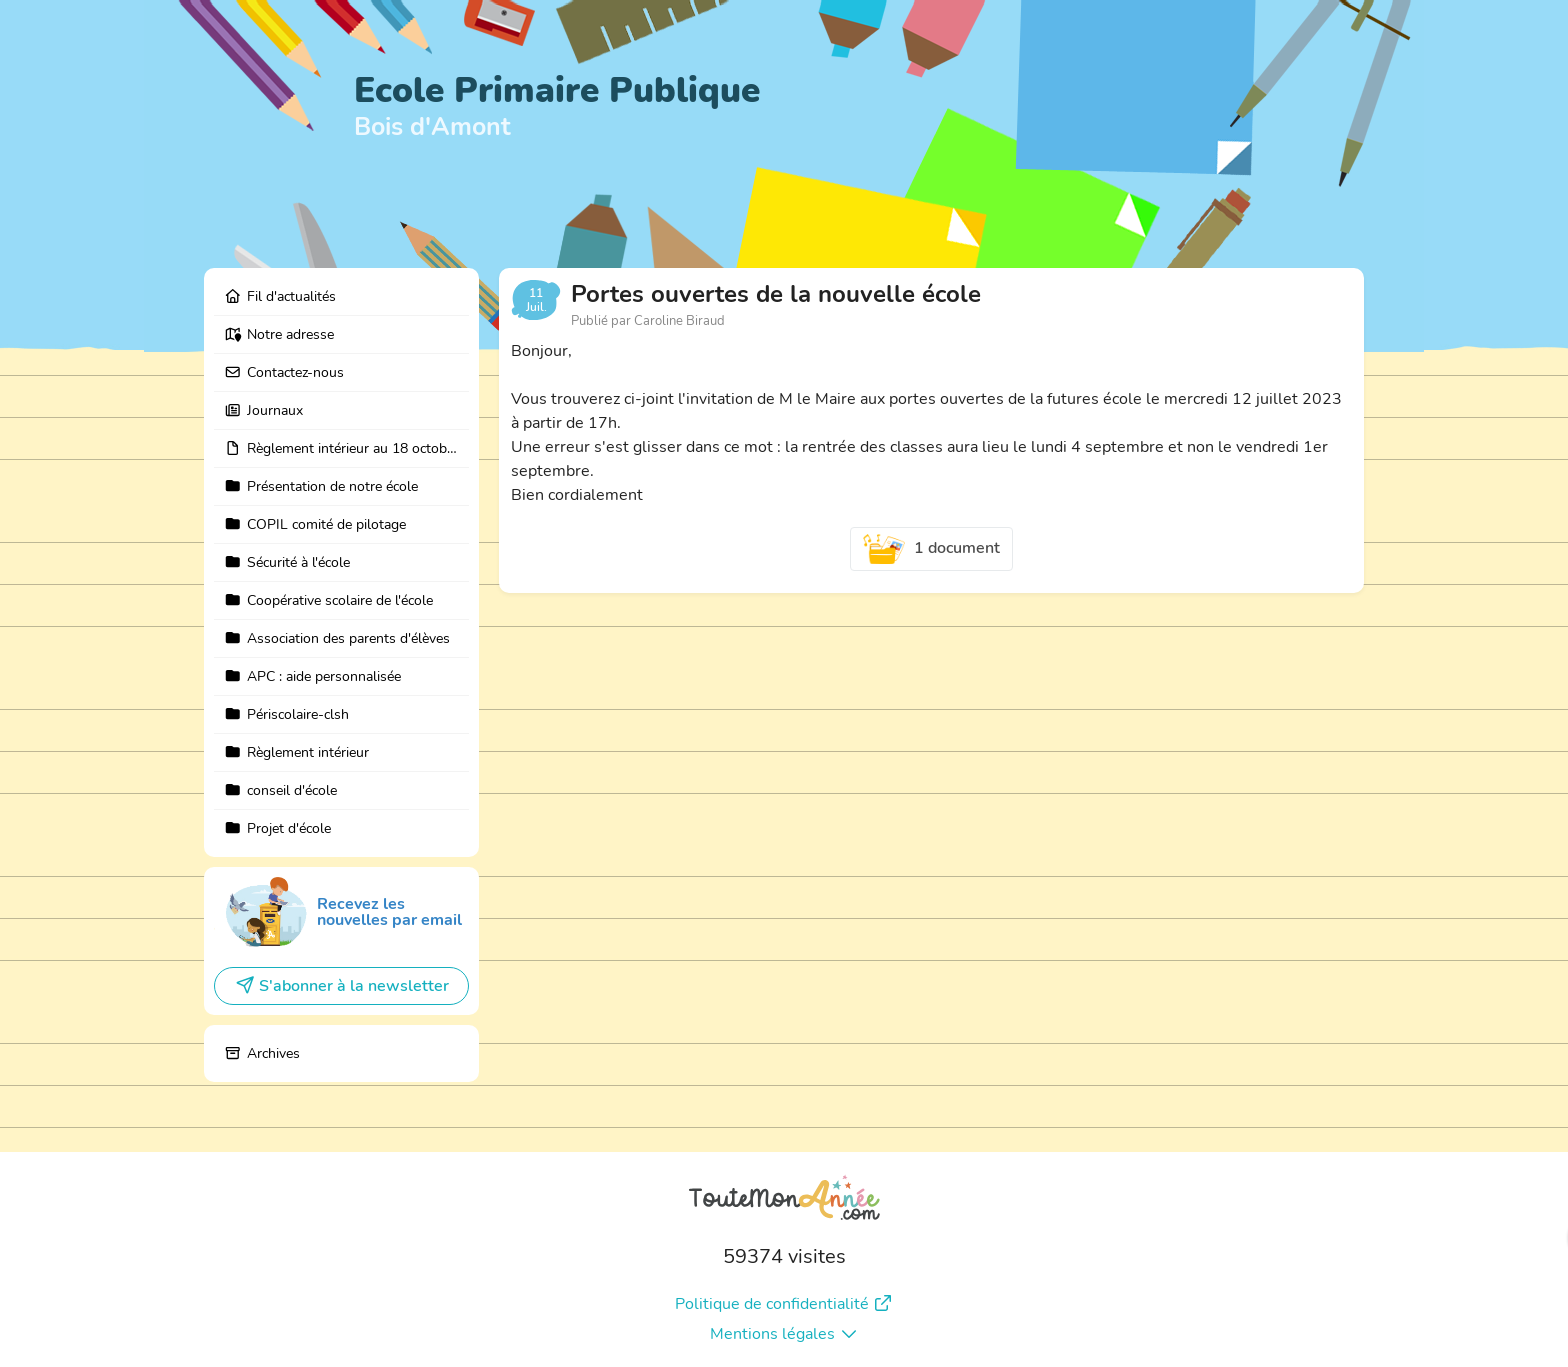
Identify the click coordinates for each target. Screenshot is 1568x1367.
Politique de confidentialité (784, 1304)
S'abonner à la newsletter (342, 986)
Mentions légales (784, 1334)
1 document (932, 549)
